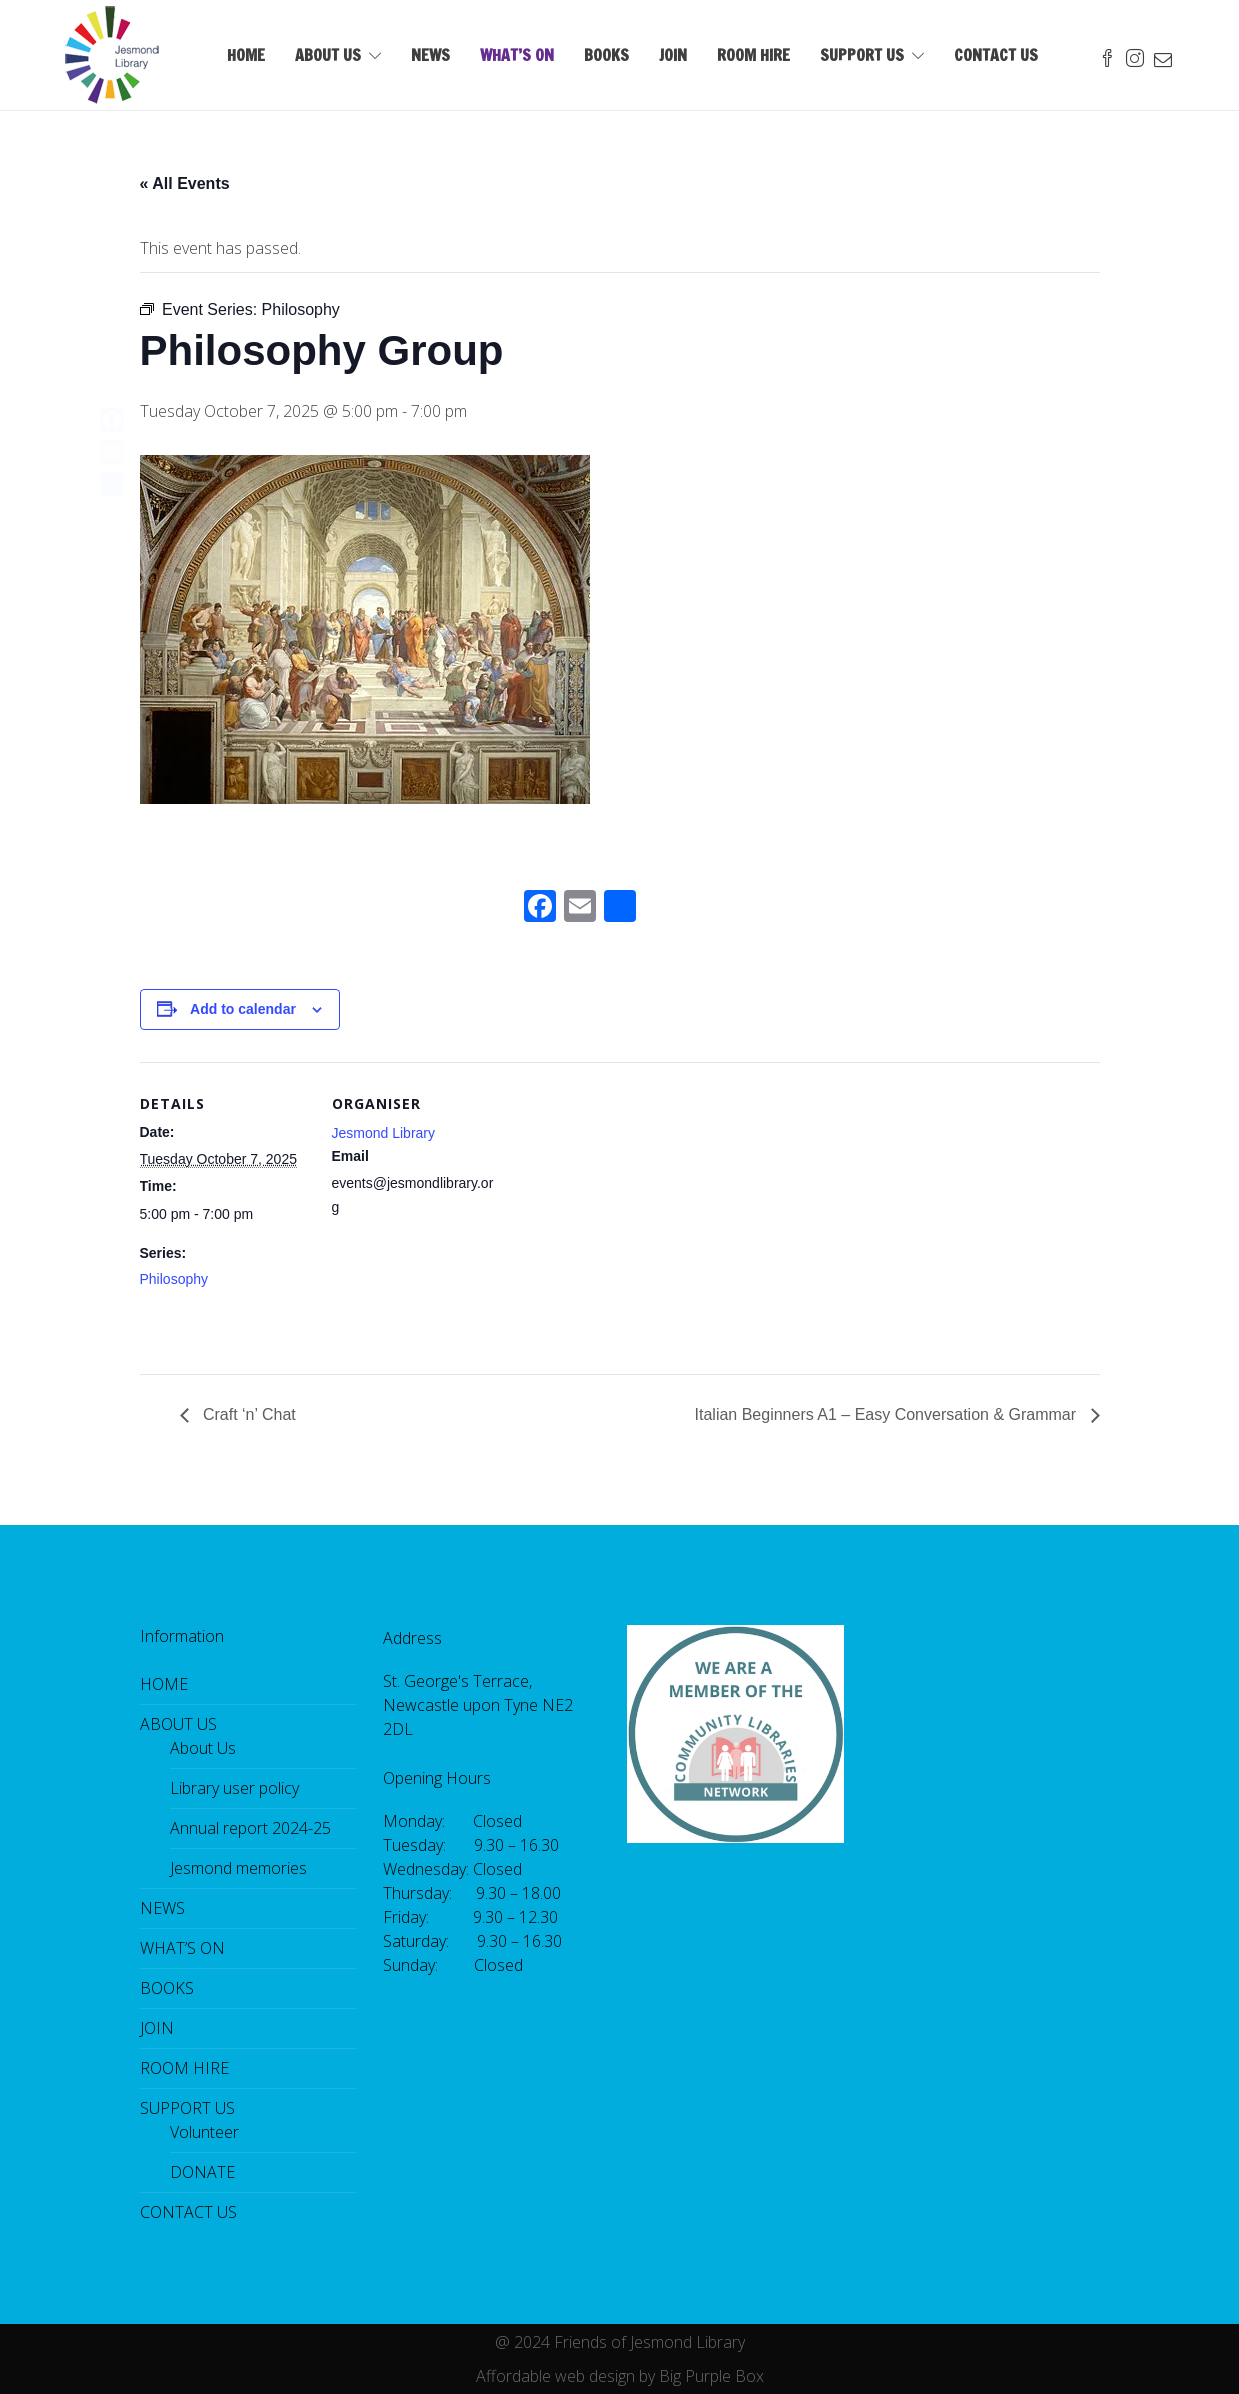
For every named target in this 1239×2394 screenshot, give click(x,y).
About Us (203, 1748)
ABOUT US (328, 55)
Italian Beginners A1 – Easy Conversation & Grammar (888, 1414)
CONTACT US (996, 55)
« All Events (185, 183)
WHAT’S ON (517, 55)
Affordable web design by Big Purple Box (620, 2376)
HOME (246, 55)
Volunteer (204, 2132)
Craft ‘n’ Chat (247, 1414)
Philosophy (174, 1279)
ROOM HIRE (753, 55)
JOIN (673, 55)
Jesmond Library (384, 1133)
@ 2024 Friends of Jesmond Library (620, 2342)
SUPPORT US (862, 55)
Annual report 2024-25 (250, 1828)
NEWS (430, 55)
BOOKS (606, 55)
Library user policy (234, 1788)
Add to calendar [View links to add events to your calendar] (243, 1009)
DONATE (202, 2172)
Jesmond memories (238, 1868)
